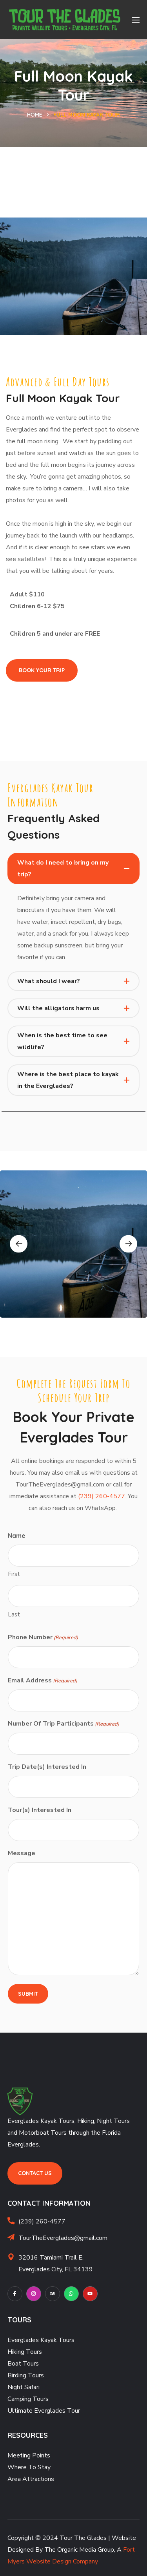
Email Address (42, 1681)
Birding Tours (25, 2375)
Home (34, 114)
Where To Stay (29, 2467)
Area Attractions (30, 2479)
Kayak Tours (57, 2340)
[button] (42, 670)
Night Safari (23, 2387)
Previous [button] (18, 1244)
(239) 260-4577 (101, 1496)
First (14, 1574)
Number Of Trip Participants (63, 1724)
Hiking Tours (24, 2351)
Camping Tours (28, 2399)
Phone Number (43, 1637)
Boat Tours (23, 2363)
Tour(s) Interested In (39, 1810)
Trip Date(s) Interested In (47, 1766)
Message (21, 1853)
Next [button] (128, 1244)
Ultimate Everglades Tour (43, 2410)
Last (14, 1614)
